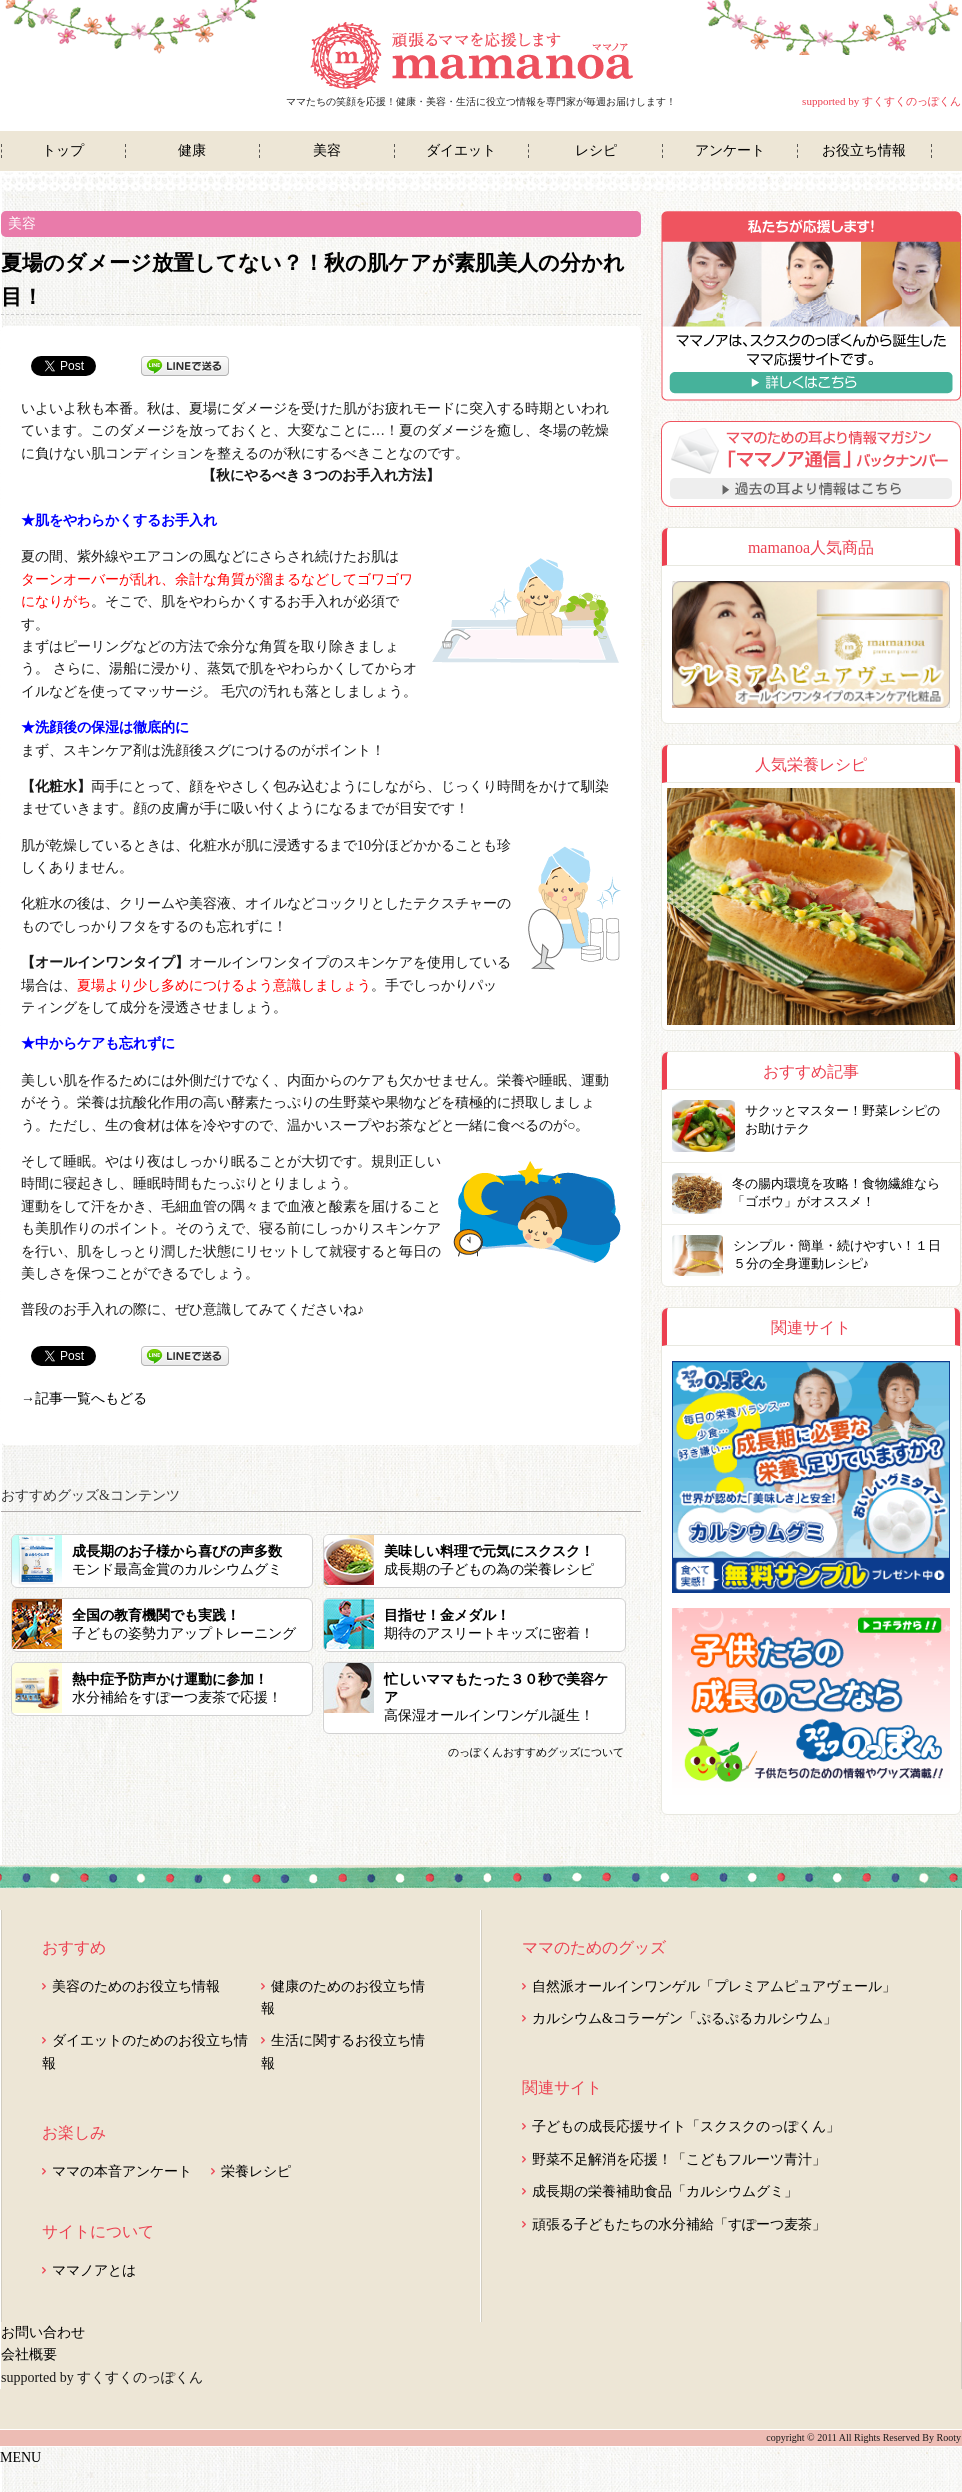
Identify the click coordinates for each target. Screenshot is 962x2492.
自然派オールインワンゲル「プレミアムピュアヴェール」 (714, 1986)
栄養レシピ (256, 2171)
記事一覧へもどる (91, 1398)
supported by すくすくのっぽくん (881, 101)
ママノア (481, 56)
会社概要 (29, 2354)
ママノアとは (94, 2270)
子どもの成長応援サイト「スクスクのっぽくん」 (686, 2126)
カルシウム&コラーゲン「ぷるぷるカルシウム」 (684, 2018)
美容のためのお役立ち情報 (136, 1986)
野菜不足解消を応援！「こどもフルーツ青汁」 (679, 2159)
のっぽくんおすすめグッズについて (536, 1752)
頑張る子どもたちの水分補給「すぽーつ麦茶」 (679, 2224)
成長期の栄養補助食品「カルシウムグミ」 (665, 2191)
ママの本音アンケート (122, 2171)
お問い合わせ (43, 2332)
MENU (20, 2457)
